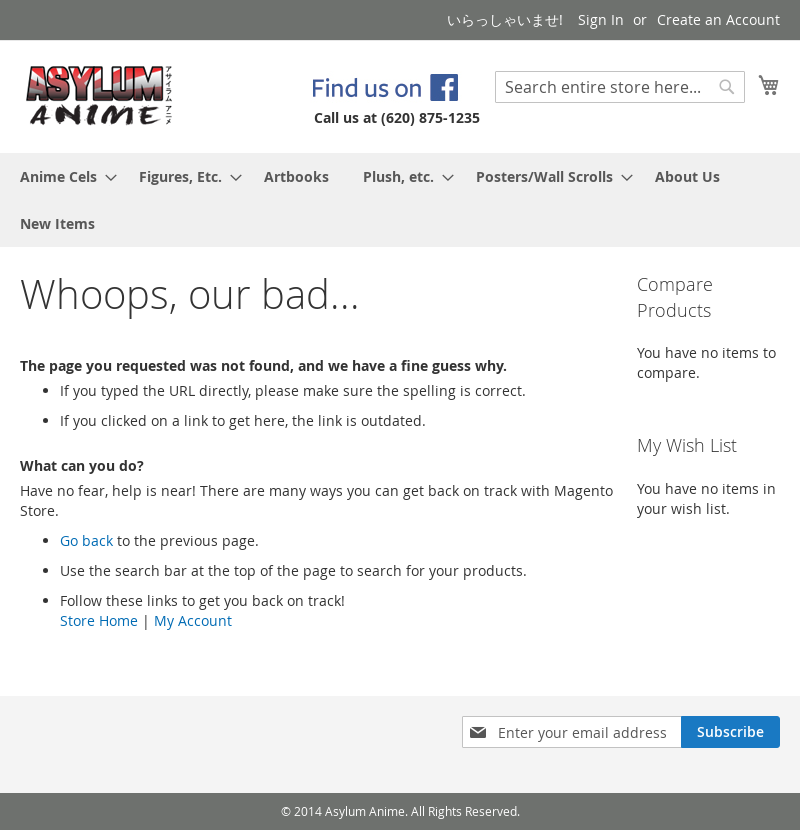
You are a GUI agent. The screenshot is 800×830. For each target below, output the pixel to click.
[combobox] (620, 87)
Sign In (601, 19)
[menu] (400, 200)
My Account (193, 620)
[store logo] (99, 95)
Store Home (99, 620)
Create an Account (718, 19)
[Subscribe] (730, 732)
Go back (86, 540)
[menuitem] (62, 176)
